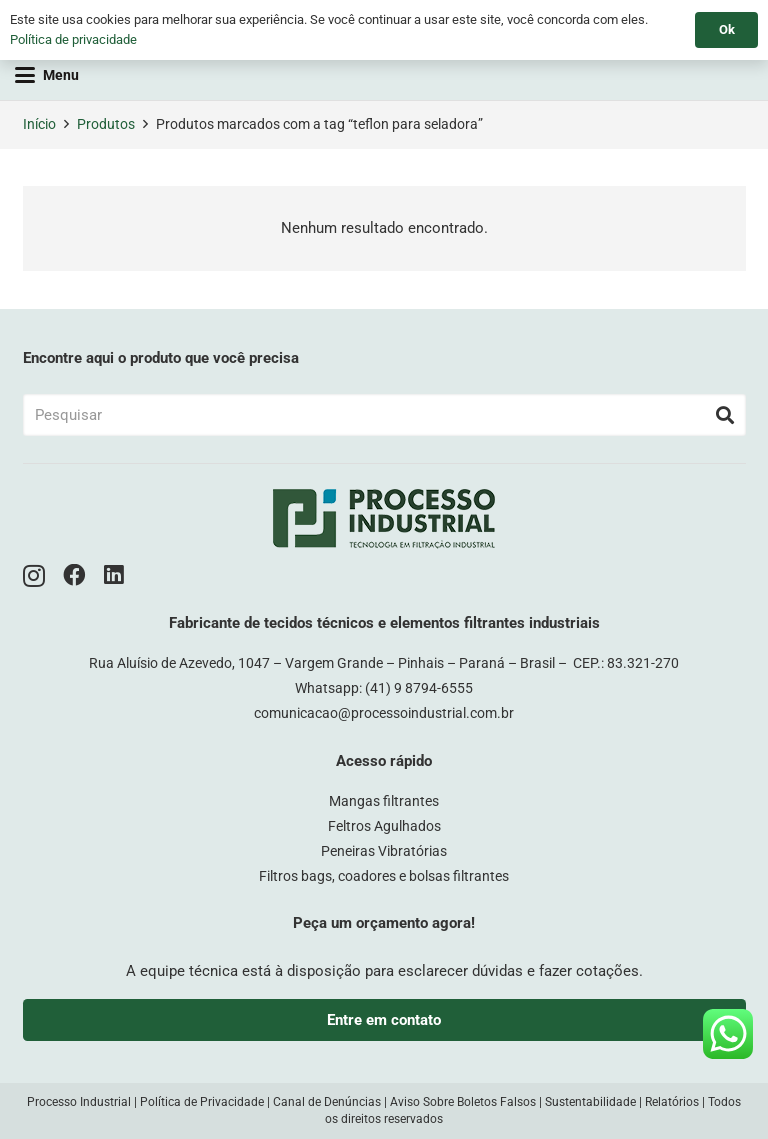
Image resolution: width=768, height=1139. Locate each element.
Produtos (106, 124)
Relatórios (672, 1102)
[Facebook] (74, 575)
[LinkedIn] (114, 575)
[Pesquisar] (384, 415)
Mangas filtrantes (384, 801)
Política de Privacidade (202, 1102)
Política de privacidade (73, 39)
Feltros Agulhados (384, 826)
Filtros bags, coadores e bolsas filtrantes (384, 876)
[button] (47, 75)
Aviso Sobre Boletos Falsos (463, 1102)
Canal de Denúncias (327, 1102)
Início (39, 124)
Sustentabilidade (590, 1102)
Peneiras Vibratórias (384, 851)
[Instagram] (34, 576)
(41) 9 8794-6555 (419, 688)
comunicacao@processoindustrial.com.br (384, 713)
